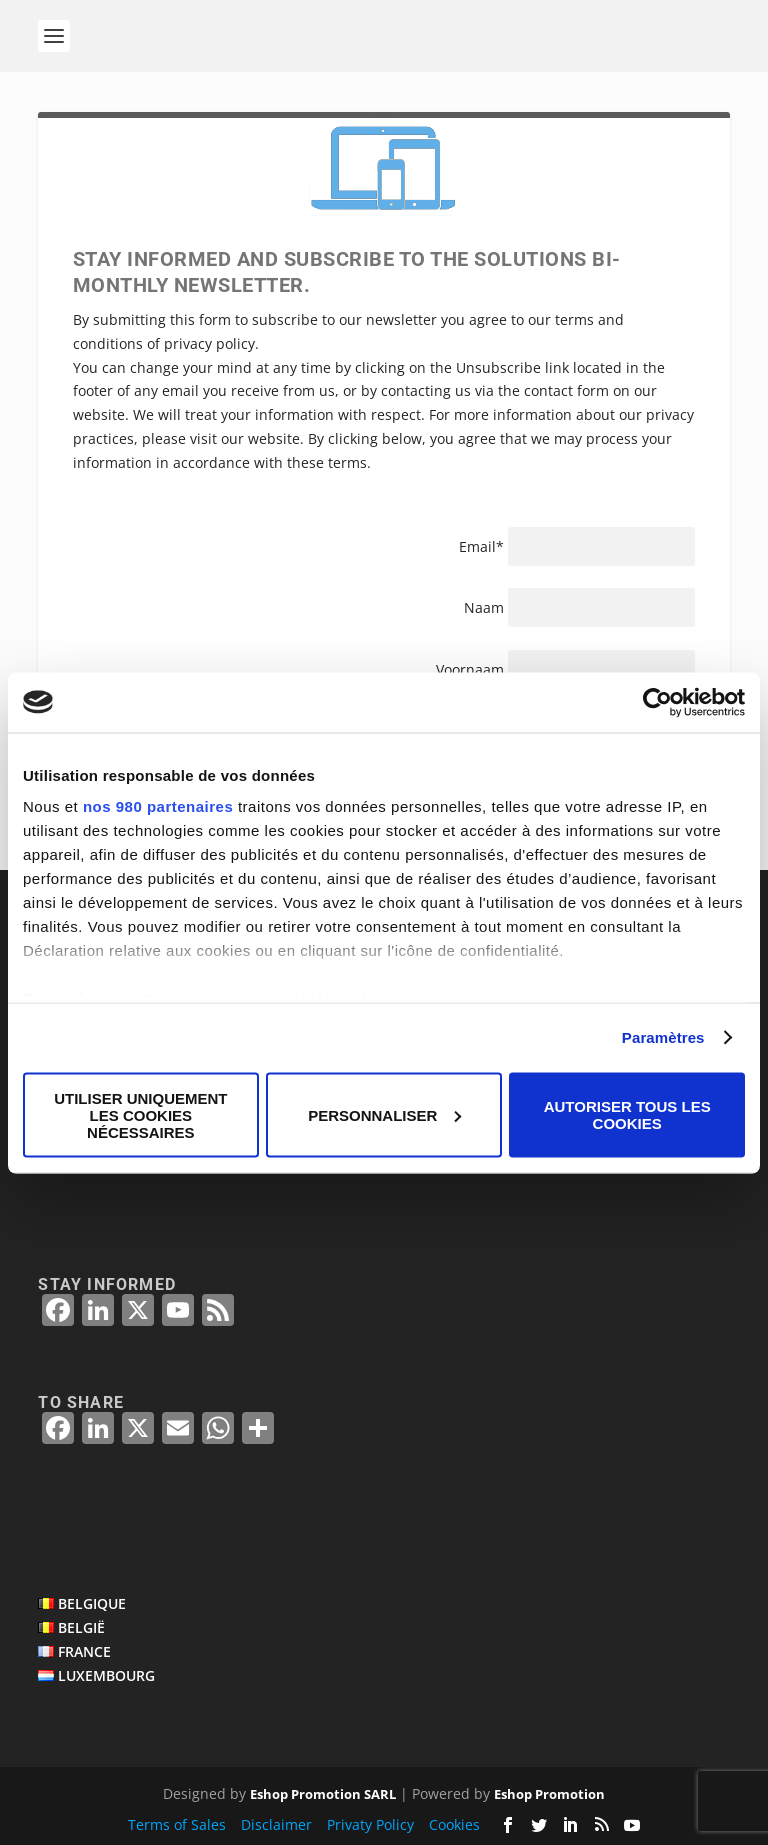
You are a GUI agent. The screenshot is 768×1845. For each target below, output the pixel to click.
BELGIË (81, 1627)
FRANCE (84, 1651)
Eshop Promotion (549, 1794)
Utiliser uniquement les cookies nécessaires (140, 1114)
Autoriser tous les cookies (627, 1115)
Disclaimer (276, 1824)
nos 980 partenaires (158, 806)
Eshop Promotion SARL (323, 1794)
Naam (484, 607)
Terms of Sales (177, 1824)
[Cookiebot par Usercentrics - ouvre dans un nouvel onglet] (657, 702)
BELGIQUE (92, 1603)
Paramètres (663, 1037)
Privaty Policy (370, 1824)
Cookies (454, 1824)
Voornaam (472, 669)
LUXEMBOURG (106, 1675)
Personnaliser (384, 1114)
